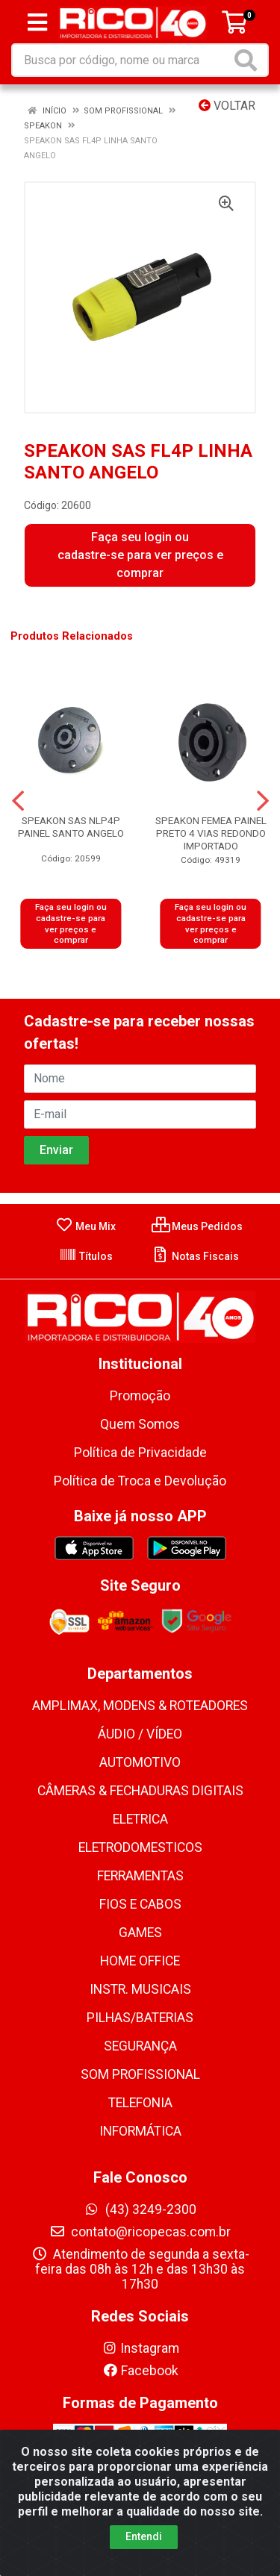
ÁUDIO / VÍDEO (140, 1734)
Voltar (227, 106)
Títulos (86, 1256)
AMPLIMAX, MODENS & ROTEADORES (140, 1705)
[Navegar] (17, 801)
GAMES (140, 1932)
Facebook (140, 2370)
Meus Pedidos (197, 1226)
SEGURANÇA (140, 2046)
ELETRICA (140, 1819)
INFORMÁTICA (140, 2131)
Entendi (143, 2536)
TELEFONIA (140, 2102)
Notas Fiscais (195, 1256)
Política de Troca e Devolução (140, 1480)
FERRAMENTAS (140, 1875)
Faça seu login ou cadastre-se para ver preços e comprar (140, 555)
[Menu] (37, 22)
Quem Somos (140, 1424)
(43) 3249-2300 (140, 2209)
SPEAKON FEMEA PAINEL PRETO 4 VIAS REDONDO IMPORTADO (211, 833)
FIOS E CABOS (140, 1904)
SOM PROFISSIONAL (140, 2074)
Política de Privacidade (140, 1452)
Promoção (140, 1395)
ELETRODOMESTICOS (140, 1847)
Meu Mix (85, 1226)
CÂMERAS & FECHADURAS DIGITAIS (140, 1790)
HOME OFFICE (140, 1960)
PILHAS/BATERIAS (140, 2017)
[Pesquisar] (248, 60)
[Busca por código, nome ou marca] (122, 60)
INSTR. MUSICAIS (140, 1989)
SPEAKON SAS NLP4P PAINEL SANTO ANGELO (71, 826)
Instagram (140, 2348)
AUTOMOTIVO (140, 1762)
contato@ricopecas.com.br (140, 2231)
